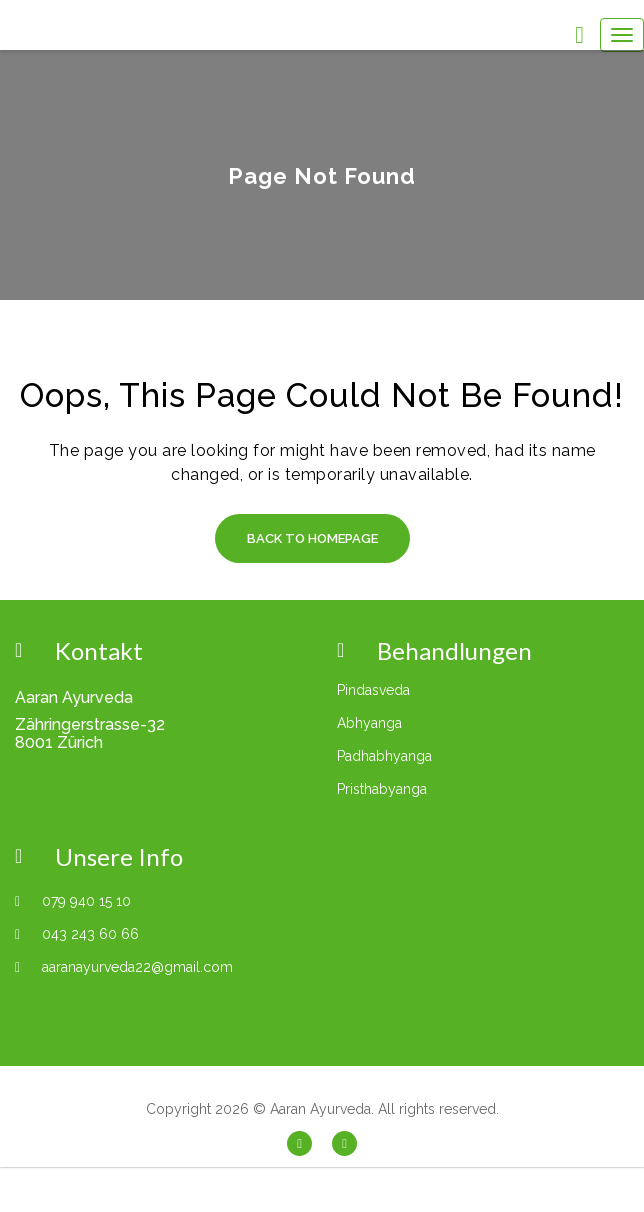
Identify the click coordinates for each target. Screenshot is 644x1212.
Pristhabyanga (382, 789)
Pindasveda (373, 690)
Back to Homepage (312, 538)
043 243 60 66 (90, 934)
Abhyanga (369, 723)
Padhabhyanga (384, 756)
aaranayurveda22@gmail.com (137, 967)
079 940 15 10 (86, 901)
